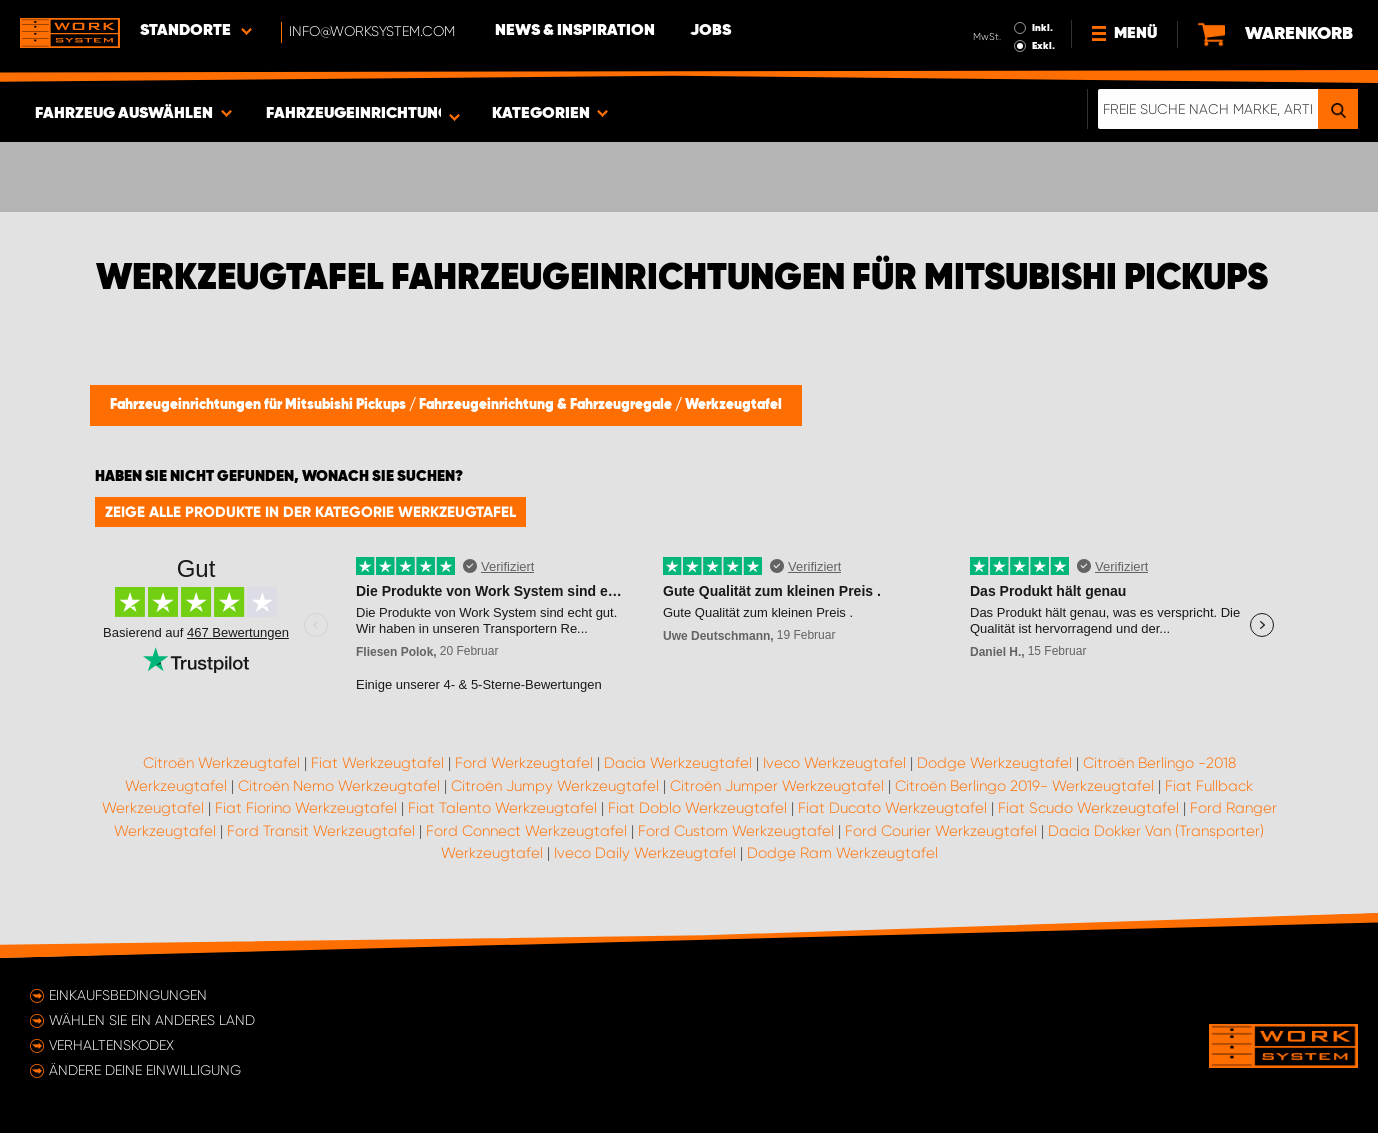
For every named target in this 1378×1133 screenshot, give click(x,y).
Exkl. (1043, 46)
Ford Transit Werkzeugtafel (321, 831)
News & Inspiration (575, 31)
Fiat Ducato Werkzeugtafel (892, 808)
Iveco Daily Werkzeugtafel (645, 853)
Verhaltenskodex (111, 1045)
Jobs (710, 31)
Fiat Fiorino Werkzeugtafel (306, 808)
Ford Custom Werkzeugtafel (736, 831)
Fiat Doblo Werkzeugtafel (697, 808)
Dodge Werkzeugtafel (994, 763)
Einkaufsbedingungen (128, 995)
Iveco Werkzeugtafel (834, 763)
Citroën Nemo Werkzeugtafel (339, 786)
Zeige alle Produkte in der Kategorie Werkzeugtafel (310, 512)
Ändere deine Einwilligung (145, 1070)
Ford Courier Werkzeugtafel (941, 831)
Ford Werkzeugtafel (524, 763)
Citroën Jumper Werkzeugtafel (777, 786)
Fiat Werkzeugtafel (377, 763)
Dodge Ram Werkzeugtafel (842, 853)
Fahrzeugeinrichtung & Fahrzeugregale (547, 405)
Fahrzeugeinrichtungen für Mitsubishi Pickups (259, 405)
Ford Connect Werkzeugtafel (526, 831)
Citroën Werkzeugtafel (221, 763)
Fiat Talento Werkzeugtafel (502, 808)
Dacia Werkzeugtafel (678, 763)
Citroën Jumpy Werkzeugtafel (555, 786)
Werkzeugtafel (733, 405)
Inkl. (1042, 28)
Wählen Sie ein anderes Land (152, 1020)
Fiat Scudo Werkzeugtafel (1088, 808)
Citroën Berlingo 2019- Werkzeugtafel (1024, 786)
